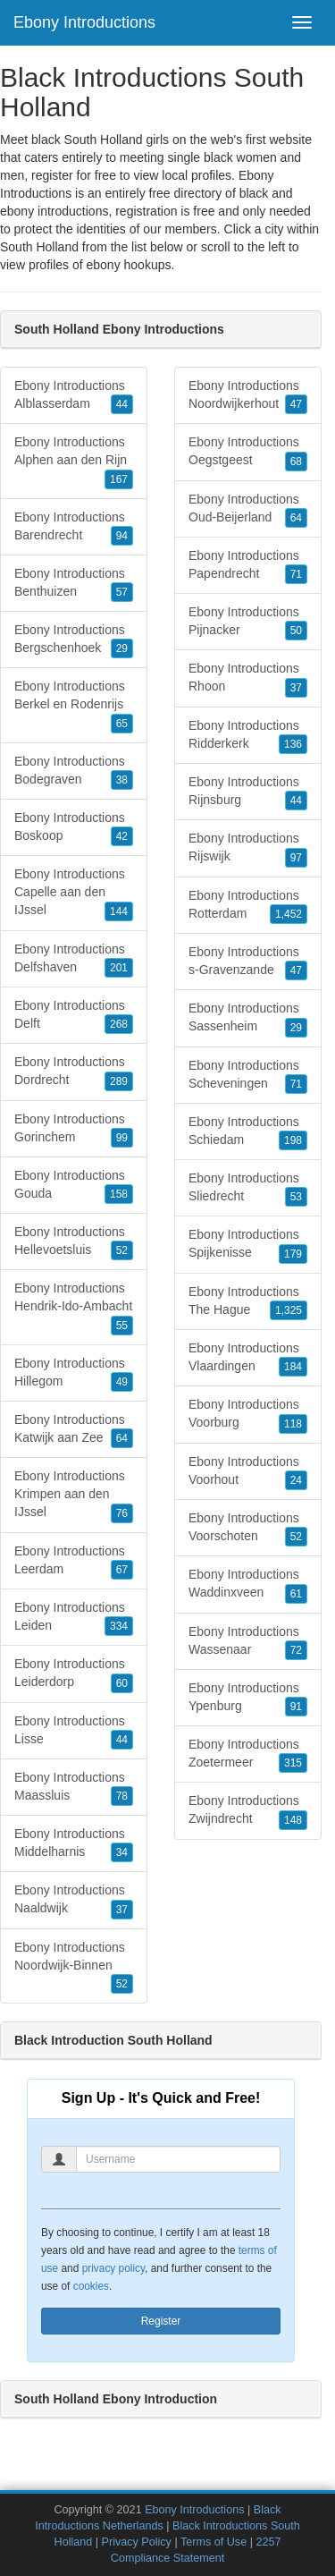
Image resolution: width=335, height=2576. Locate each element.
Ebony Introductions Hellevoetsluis (73, 1242)
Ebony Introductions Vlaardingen (247, 1359)
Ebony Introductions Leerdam (73, 1562)
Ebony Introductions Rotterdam (247, 906)
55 (122, 1325)
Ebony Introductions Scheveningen (247, 1076)
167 (119, 479)
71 (296, 574)
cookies (91, 2286)
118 (293, 1424)
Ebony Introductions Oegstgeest (247, 452)
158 (119, 1194)
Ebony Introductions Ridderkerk (247, 736)
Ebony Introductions (84, 22)
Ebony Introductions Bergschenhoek (73, 640)
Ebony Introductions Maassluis (73, 1788)
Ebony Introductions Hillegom (73, 1374)
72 (296, 1650)
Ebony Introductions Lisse (73, 1732)
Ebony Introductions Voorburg (247, 1415)
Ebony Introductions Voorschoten (247, 1528)
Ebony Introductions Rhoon (247, 679)
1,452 (288, 914)
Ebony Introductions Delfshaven (73, 960)
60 (122, 1683)
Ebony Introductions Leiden (73, 1618)
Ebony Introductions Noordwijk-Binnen (73, 1967)
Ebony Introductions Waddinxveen (247, 1585)
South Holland (39, 247)
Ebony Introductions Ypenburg (247, 1698)
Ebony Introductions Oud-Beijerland (247, 510)
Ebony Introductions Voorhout (247, 1472)
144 (119, 911)
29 (122, 648)
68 (296, 461)
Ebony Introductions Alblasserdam (73, 396)
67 (122, 1569)
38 (122, 780)
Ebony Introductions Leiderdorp (73, 1674)
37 (122, 1909)
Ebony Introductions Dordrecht (73, 1072)
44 (122, 404)
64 (122, 1438)
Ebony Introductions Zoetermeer (247, 1755)
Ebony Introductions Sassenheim (247, 1019)
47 (296, 404)
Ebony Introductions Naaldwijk (73, 1901)
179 (293, 1254)
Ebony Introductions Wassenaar (247, 1642)
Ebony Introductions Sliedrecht (247, 1189)
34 (122, 1852)
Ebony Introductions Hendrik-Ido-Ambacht (73, 1308)
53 (296, 1197)
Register (161, 2321)
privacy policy (113, 2268)
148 (293, 1820)
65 (122, 723)
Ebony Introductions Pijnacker (247, 622)
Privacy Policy (137, 2542)
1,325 (288, 1310)
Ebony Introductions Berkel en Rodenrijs (73, 706)
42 (122, 836)
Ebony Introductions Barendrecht (73, 528)
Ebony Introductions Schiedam (247, 1132)
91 (296, 1706)
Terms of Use (213, 2542)
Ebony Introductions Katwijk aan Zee (73, 1430)
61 (296, 1594)
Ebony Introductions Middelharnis (73, 1844)
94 (122, 536)
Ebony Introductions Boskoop (73, 828)
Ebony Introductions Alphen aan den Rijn (73, 461)
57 (122, 592)
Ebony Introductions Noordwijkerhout (247, 396)
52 (122, 1250)
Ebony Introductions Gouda (73, 1186)
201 (119, 968)
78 (122, 1796)
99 (122, 1137)
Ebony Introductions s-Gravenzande (247, 962)
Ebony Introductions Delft (73, 1016)
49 (122, 1382)
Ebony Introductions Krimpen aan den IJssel (73, 1495)
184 (293, 1366)
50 (296, 630)
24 (296, 1480)
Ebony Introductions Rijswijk (247, 849)
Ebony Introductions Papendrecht (247, 566)
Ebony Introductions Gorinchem (73, 1130)
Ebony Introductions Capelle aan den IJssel (73, 893)
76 (122, 1513)
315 (293, 1763)
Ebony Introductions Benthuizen (73, 584)
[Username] (178, 2159)
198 (293, 1140)
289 (119, 1081)
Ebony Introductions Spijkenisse (247, 1245)
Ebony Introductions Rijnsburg (247, 792)
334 (119, 1626)
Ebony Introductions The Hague (247, 1302)
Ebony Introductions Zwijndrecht (247, 1811)
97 (296, 858)
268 (119, 1024)
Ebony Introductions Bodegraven (73, 772)
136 (293, 744)
